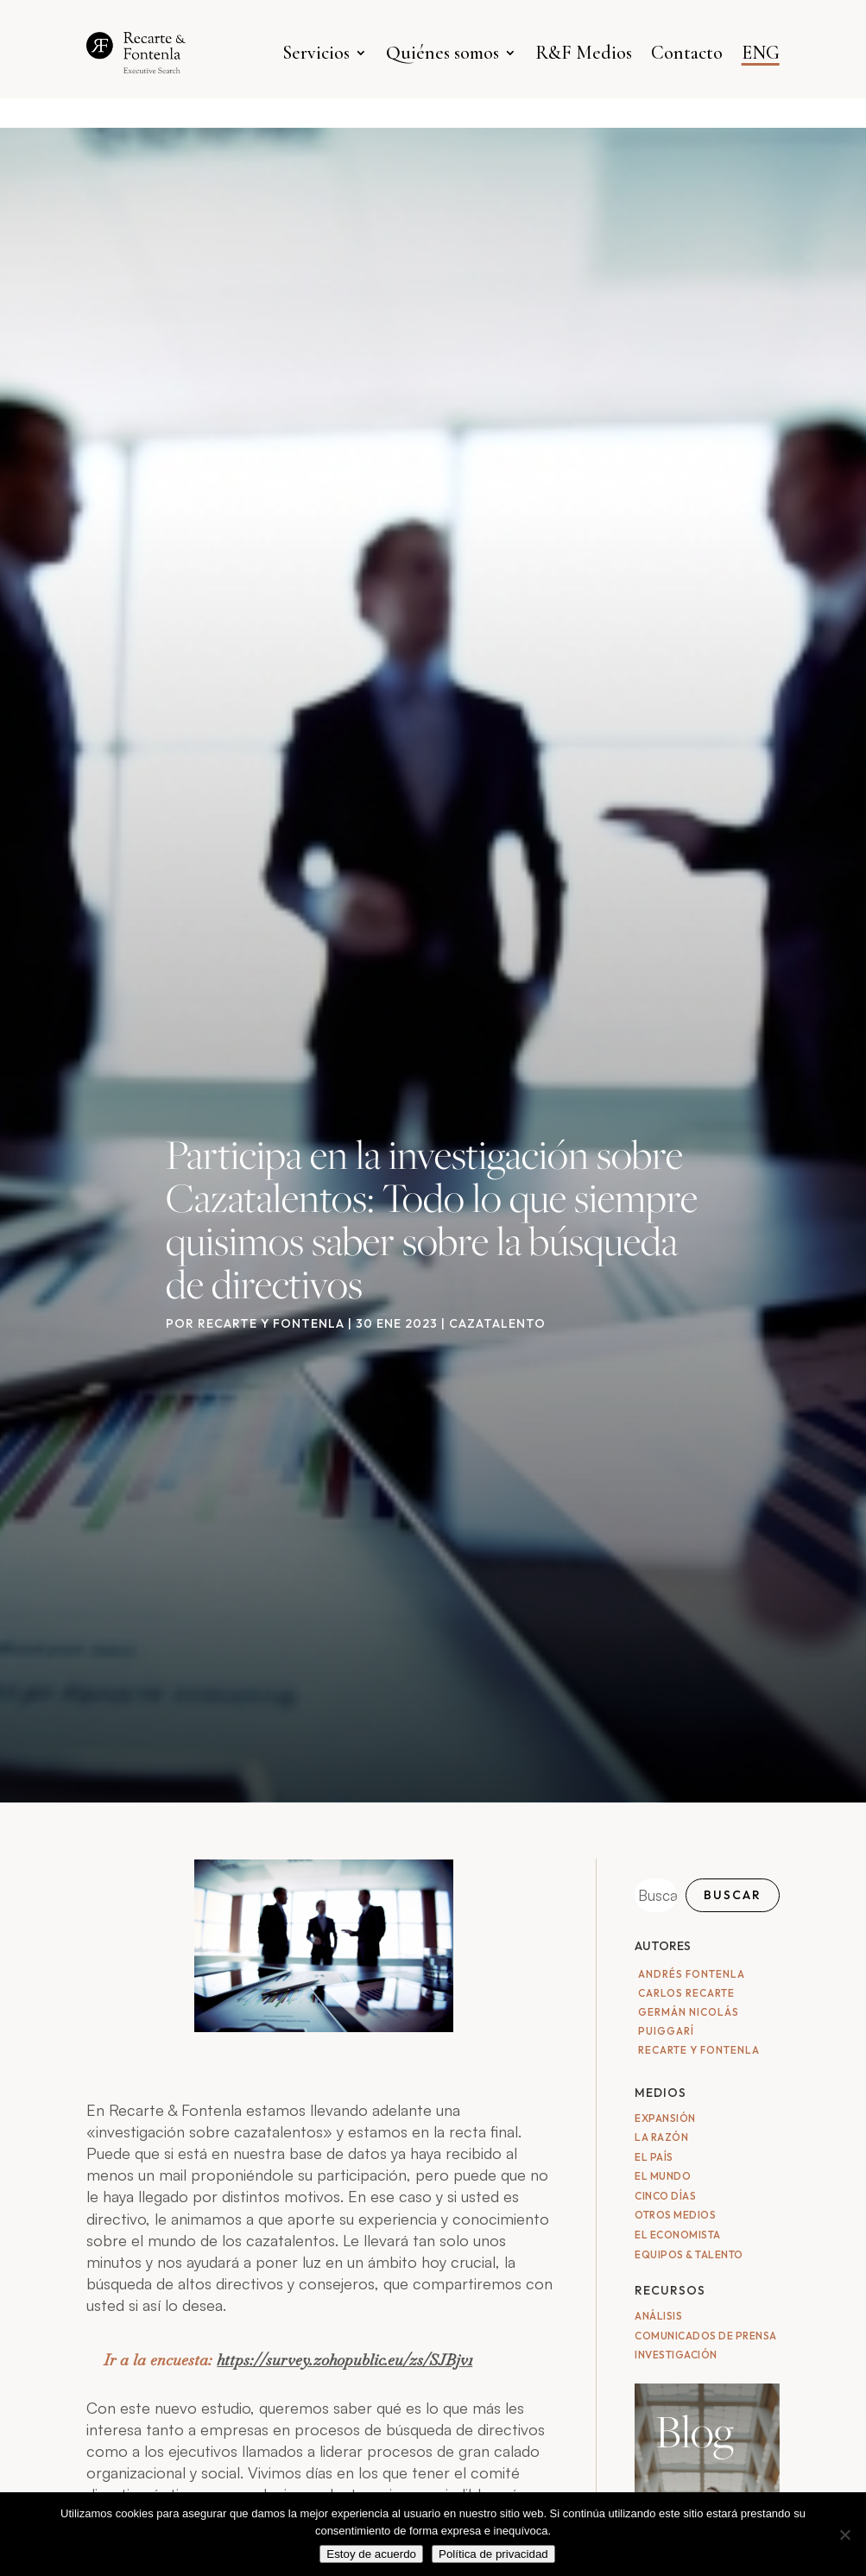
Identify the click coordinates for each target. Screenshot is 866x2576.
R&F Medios (583, 52)
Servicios (316, 52)
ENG (761, 52)
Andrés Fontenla (691, 1973)
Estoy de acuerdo (371, 2554)
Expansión (665, 2118)
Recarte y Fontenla (271, 1323)
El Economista (678, 2234)
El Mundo (663, 2175)
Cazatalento (497, 1323)
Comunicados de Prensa (706, 2335)
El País (654, 2156)
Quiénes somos (442, 52)
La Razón (661, 2137)
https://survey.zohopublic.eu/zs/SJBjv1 (344, 2360)
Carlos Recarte (686, 1992)
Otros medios (675, 2214)
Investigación (676, 2354)
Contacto (687, 52)
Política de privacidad (493, 2554)
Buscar (733, 1895)
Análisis (658, 2315)
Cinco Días (665, 2195)
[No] (844, 2534)
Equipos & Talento (689, 2254)
